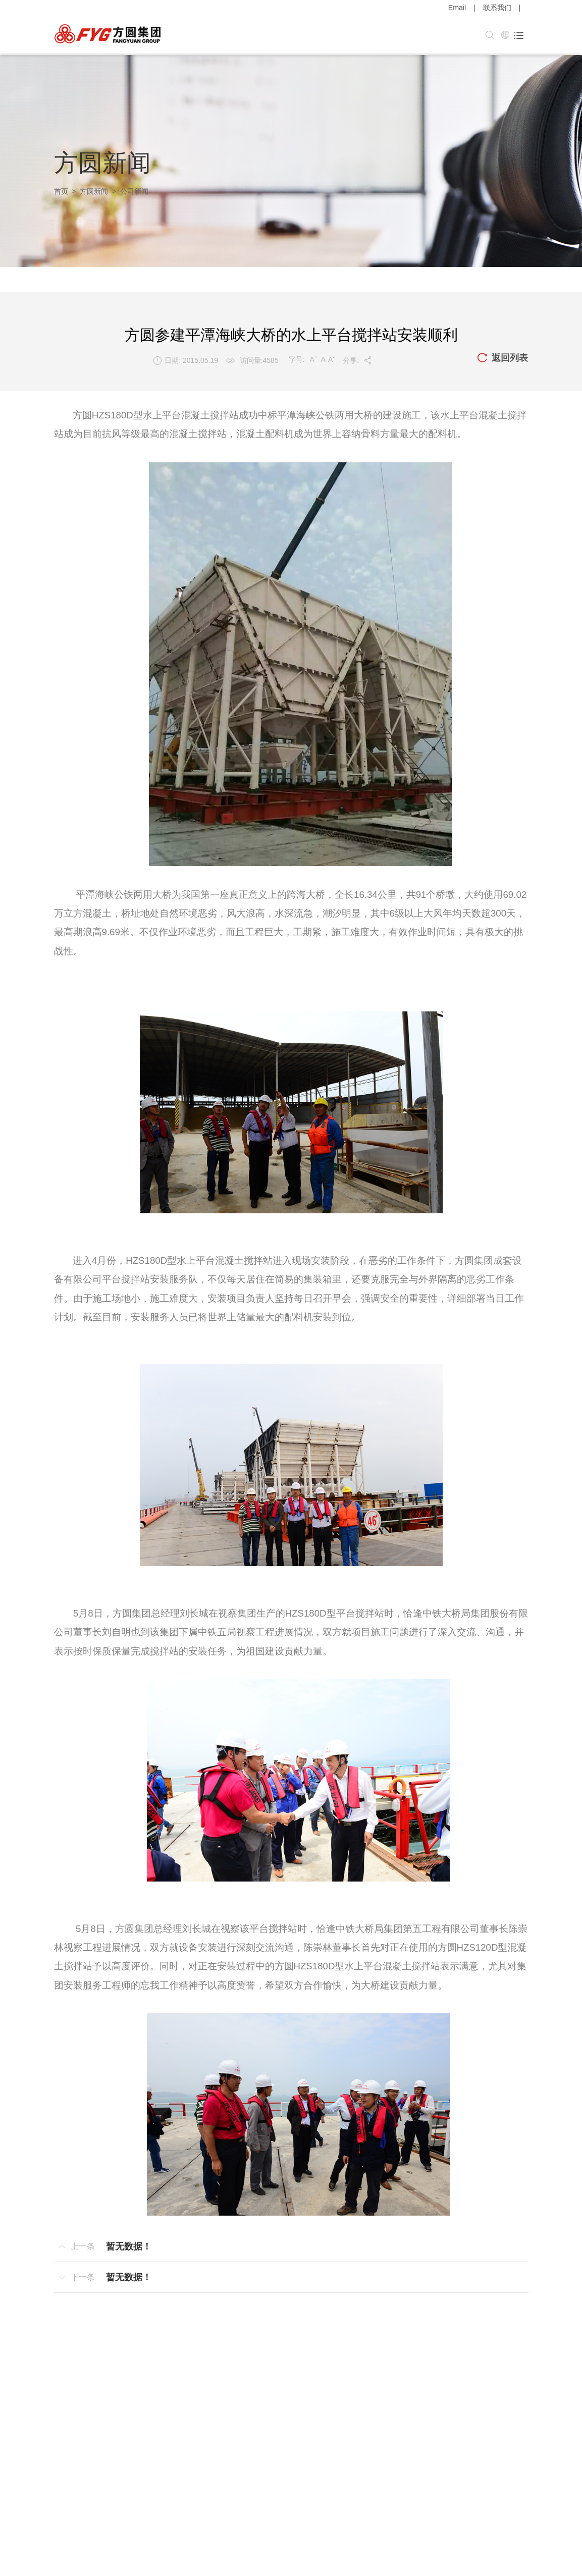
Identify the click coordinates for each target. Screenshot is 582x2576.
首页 (61, 190)
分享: (358, 358)
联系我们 (497, 8)
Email (457, 8)
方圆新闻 (94, 190)
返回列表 (502, 356)
